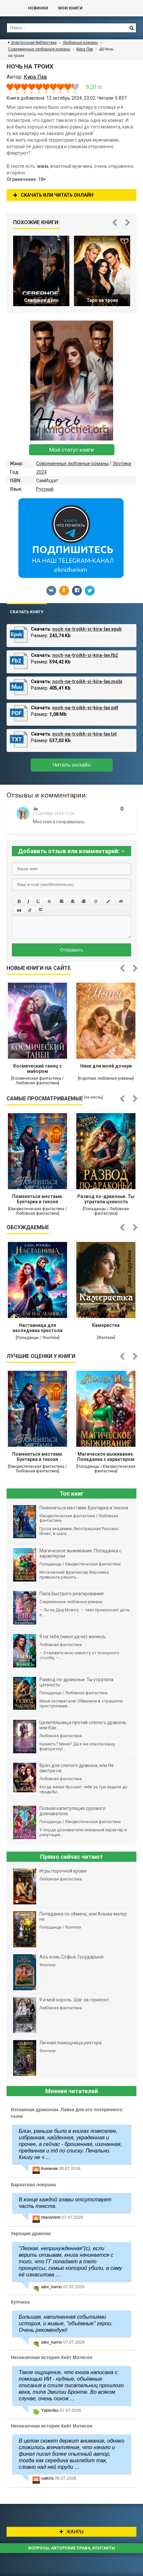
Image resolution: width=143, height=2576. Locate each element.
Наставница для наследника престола (37, 1328)
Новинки (38, 8)
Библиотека (11, 8)
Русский (45, 489)
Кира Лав (84, 49)
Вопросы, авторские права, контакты (71, 2548)
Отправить (71, 950)
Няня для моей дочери (106, 1066)
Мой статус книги (71, 449)
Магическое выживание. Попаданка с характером (105, 1456)
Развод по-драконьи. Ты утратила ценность (105, 1199)
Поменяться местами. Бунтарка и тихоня (37, 1199)
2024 (41, 472)
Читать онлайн (72, 765)
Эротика (121, 463)
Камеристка (106, 1325)
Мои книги (70, 8)
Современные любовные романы (72, 463)
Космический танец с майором (37, 1068)
